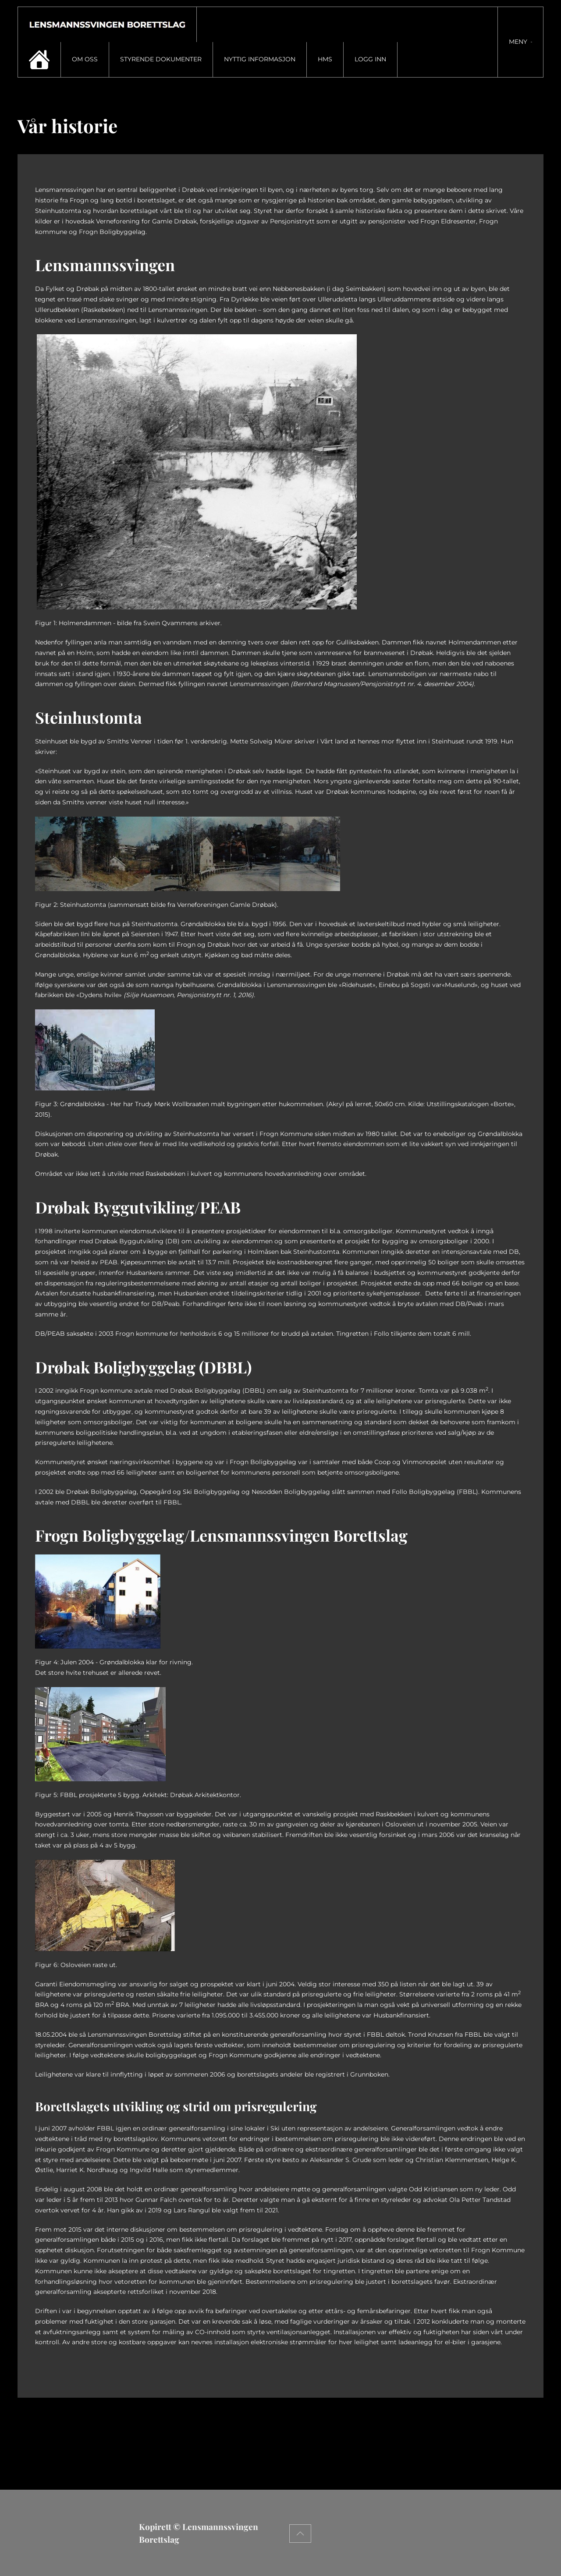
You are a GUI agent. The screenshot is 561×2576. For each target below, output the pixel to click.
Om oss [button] (85, 59)
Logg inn (370, 59)
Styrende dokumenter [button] (161, 59)
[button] (520, 42)
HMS (325, 59)
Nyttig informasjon (259, 59)
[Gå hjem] (107, 24)
